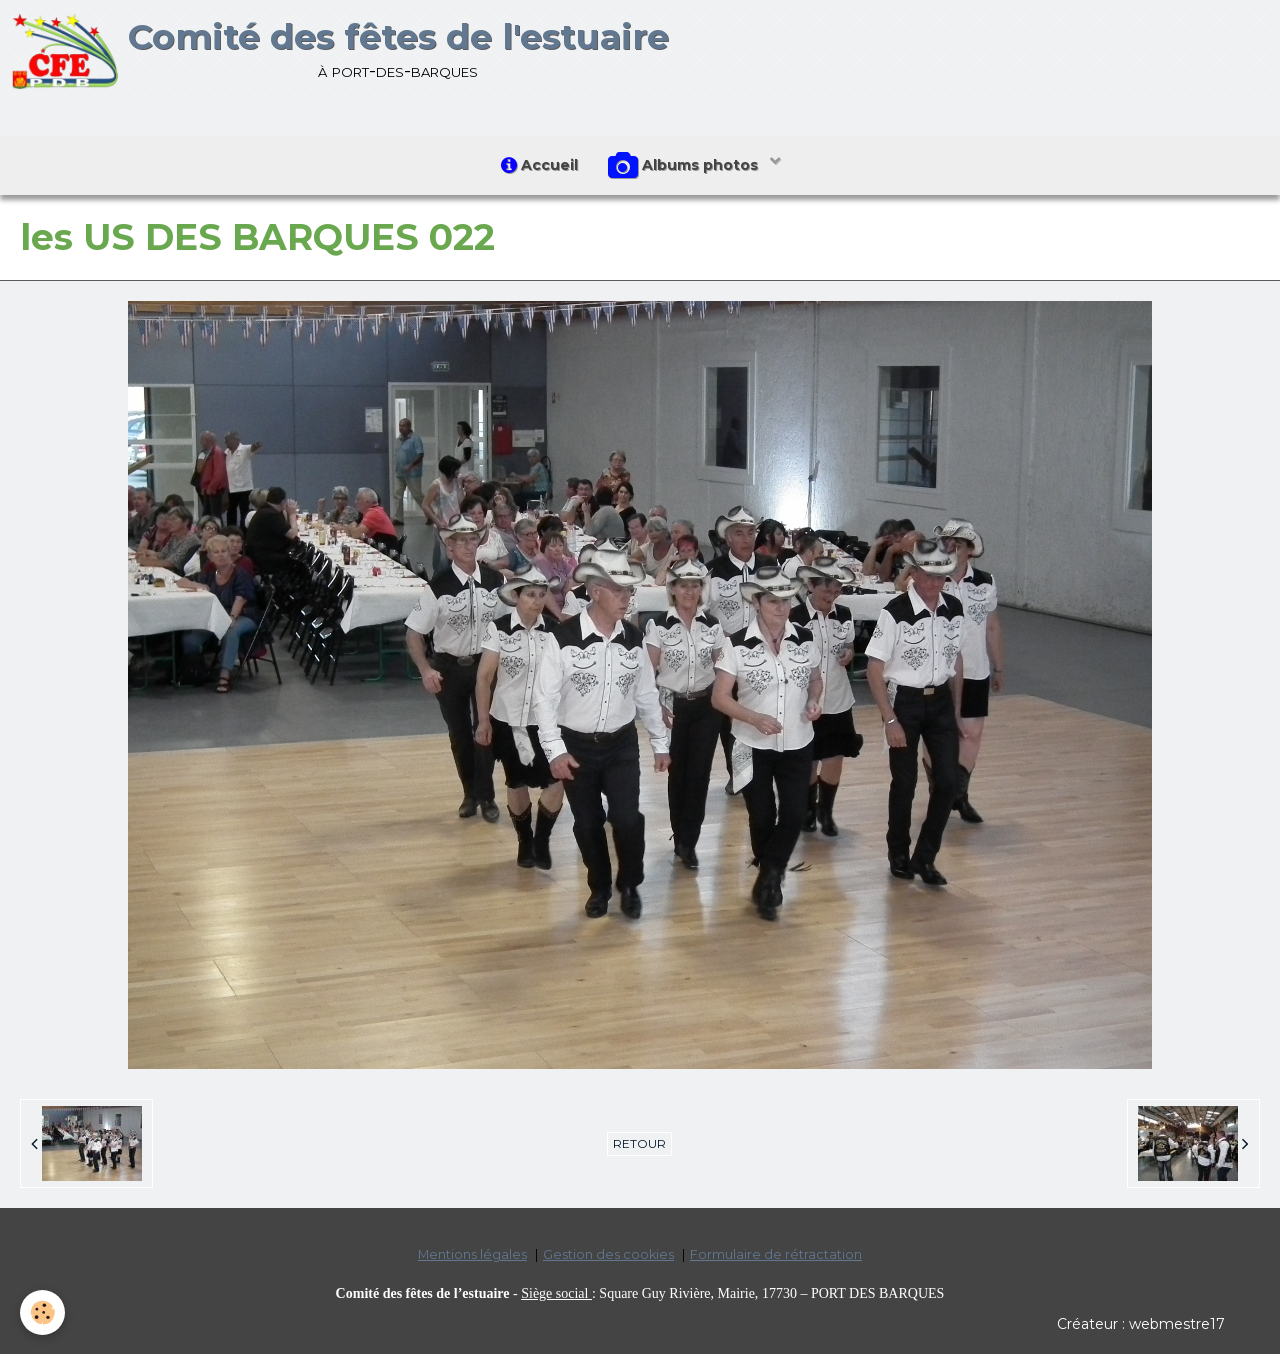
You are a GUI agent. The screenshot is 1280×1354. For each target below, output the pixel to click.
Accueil (539, 165)
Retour (639, 1143)
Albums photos (685, 166)
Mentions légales (472, 1254)
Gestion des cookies (608, 1254)
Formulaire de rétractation (776, 1254)
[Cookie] (42, 1312)
